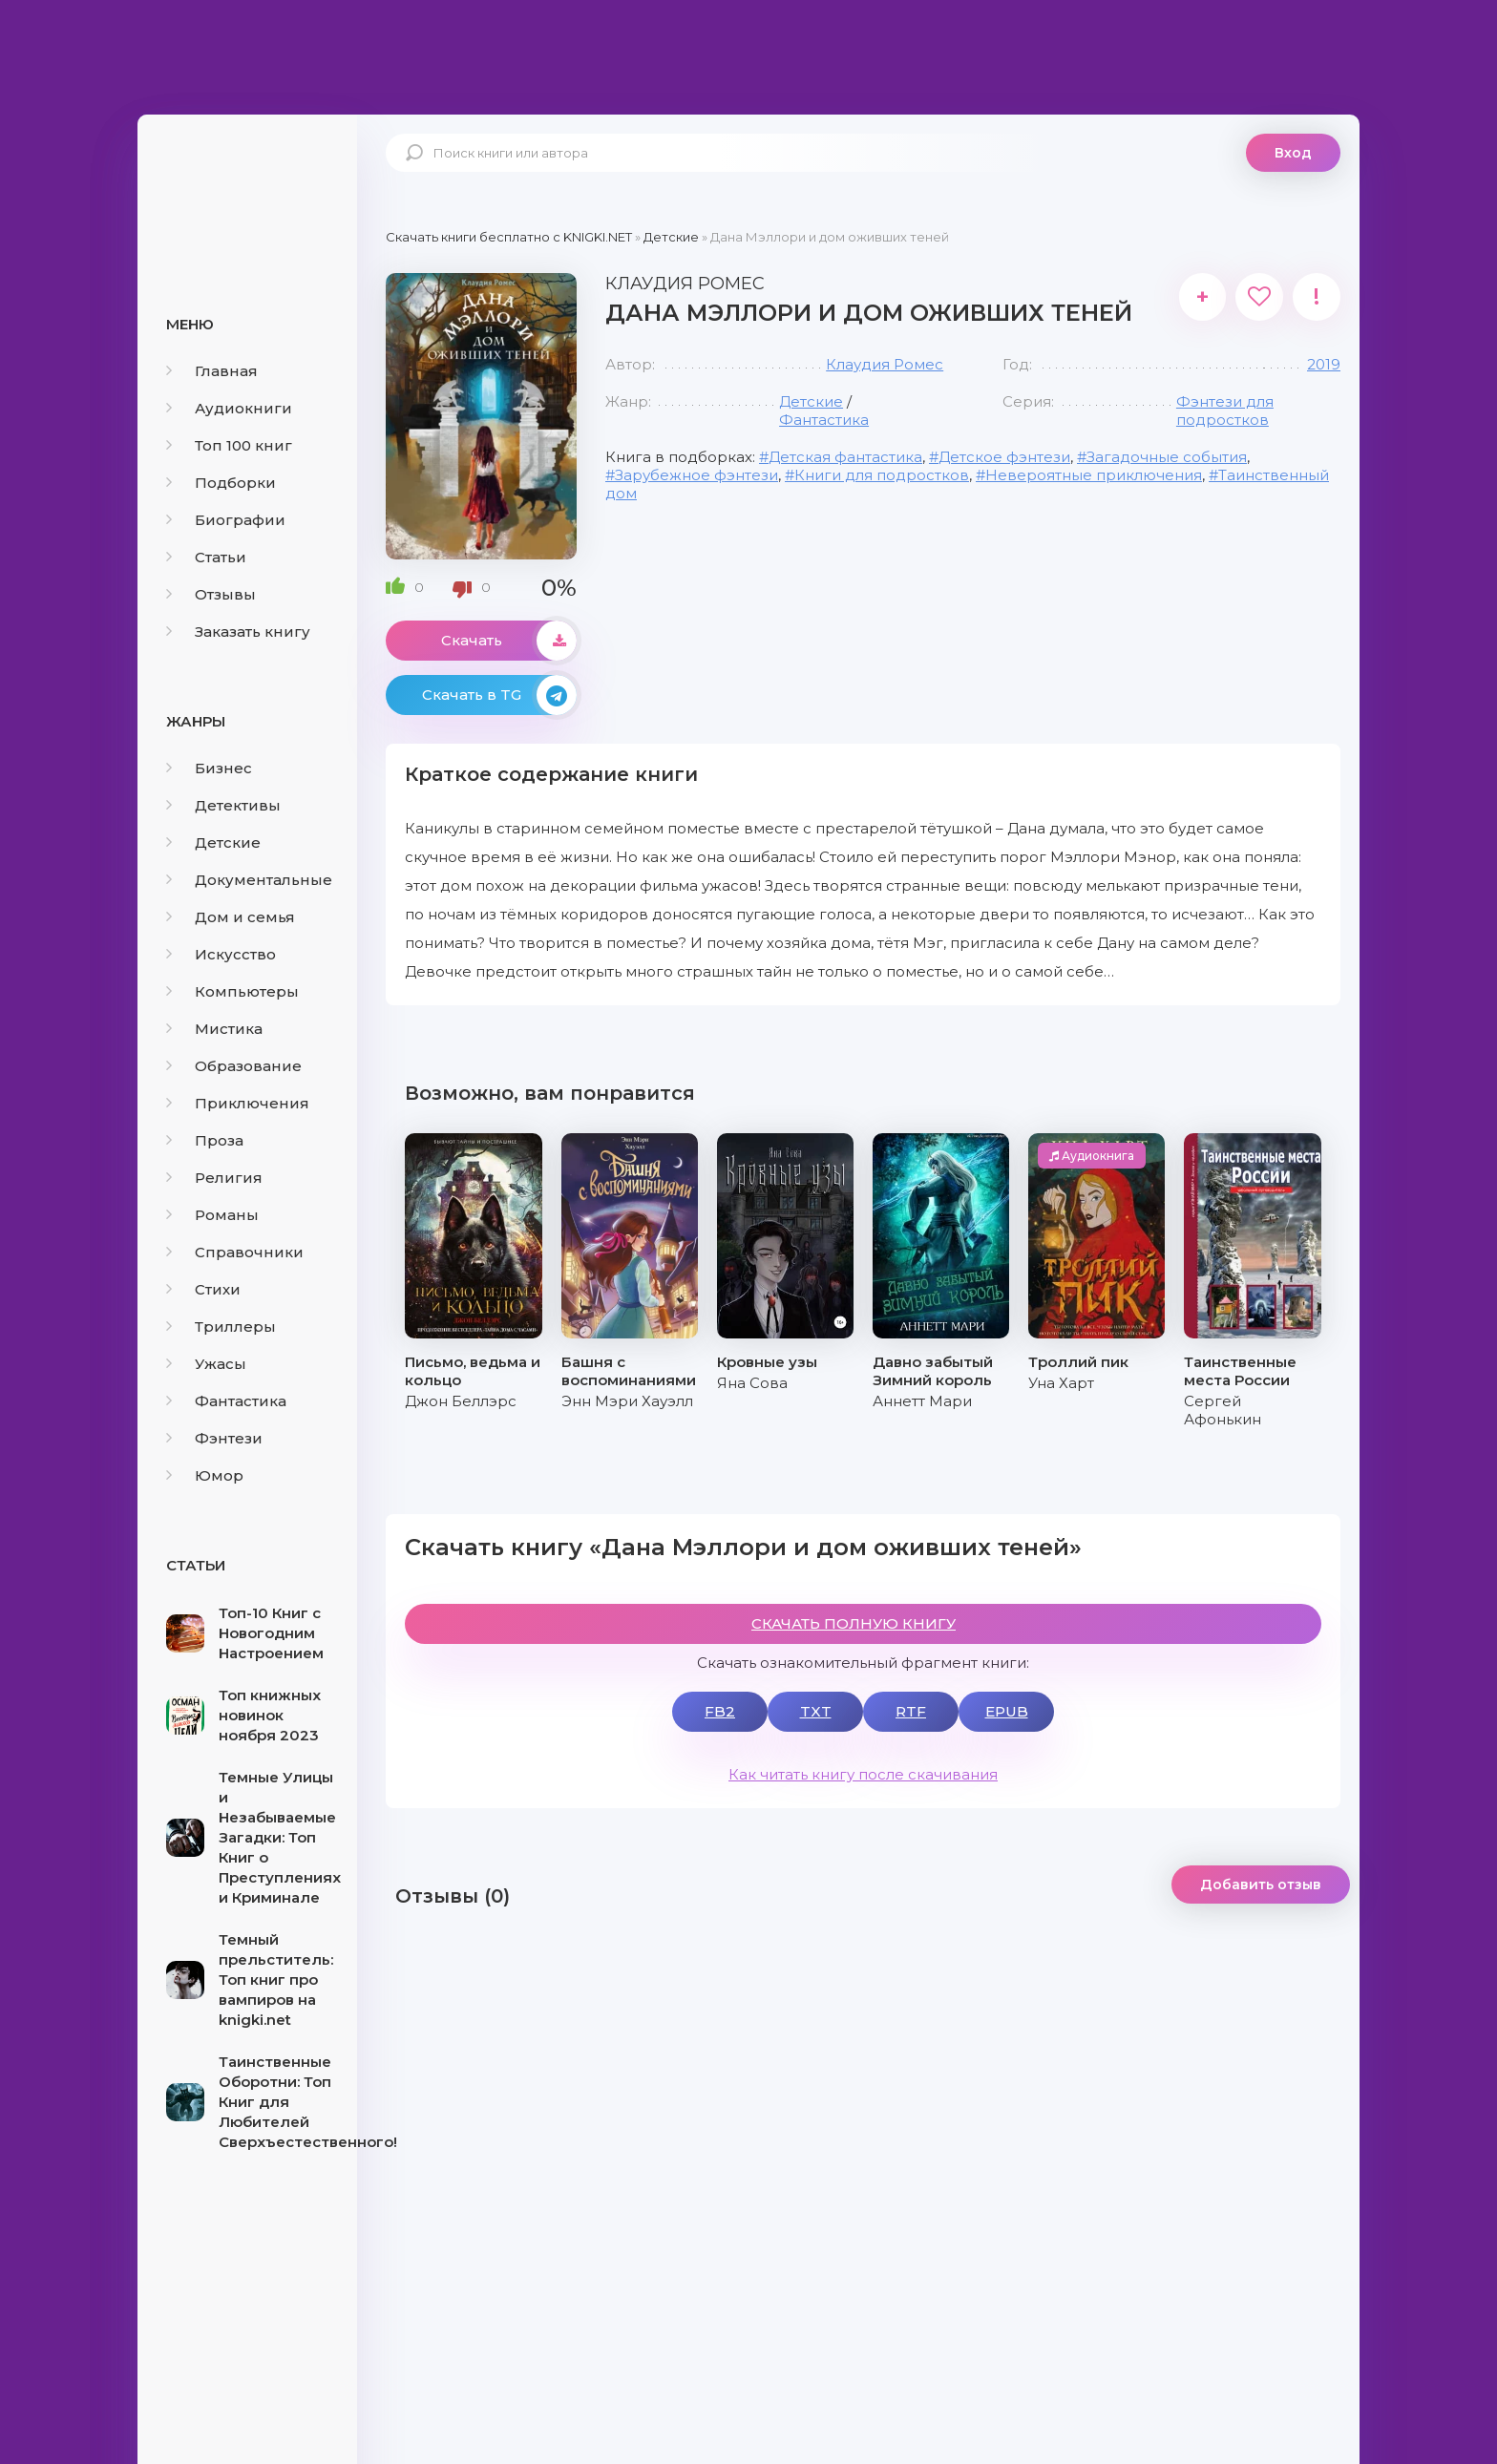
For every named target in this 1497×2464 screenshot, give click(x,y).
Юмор (204, 1475)
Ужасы (206, 1364)
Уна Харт (1061, 1383)
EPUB (1006, 1711)
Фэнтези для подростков (1225, 410)
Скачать (509, 641)
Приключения (237, 1103)
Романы (212, 1215)
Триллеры (221, 1326)
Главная (212, 371)
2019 (1323, 364)
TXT (816, 1711)
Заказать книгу (238, 631)
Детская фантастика (845, 457)
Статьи (206, 557)
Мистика (214, 1029)
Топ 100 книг (229, 445)
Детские (213, 842)
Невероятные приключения (1093, 475)
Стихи (203, 1289)
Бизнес (209, 768)
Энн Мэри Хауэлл (627, 1401)
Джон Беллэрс (461, 1401)
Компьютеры (232, 991)
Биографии (225, 520)
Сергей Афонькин (1222, 1410)
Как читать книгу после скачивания (863, 1774)
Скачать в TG (499, 695)
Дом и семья (230, 917)
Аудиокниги (229, 408)
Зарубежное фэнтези (696, 475)
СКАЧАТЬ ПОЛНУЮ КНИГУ (853, 1623)
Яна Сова (752, 1383)
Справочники (235, 1252)
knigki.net (247, 186)
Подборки (221, 483)
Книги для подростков (881, 475)
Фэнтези (214, 1438)
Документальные (249, 880)
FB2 (720, 1711)
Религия (214, 1178)
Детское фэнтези (1004, 457)
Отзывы (211, 594)
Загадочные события (1166, 457)
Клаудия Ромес (884, 364)
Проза (204, 1140)
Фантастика (226, 1401)
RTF (911, 1711)
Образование (234, 1066)
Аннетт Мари (922, 1401)
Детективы (223, 805)
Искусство (221, 954)
